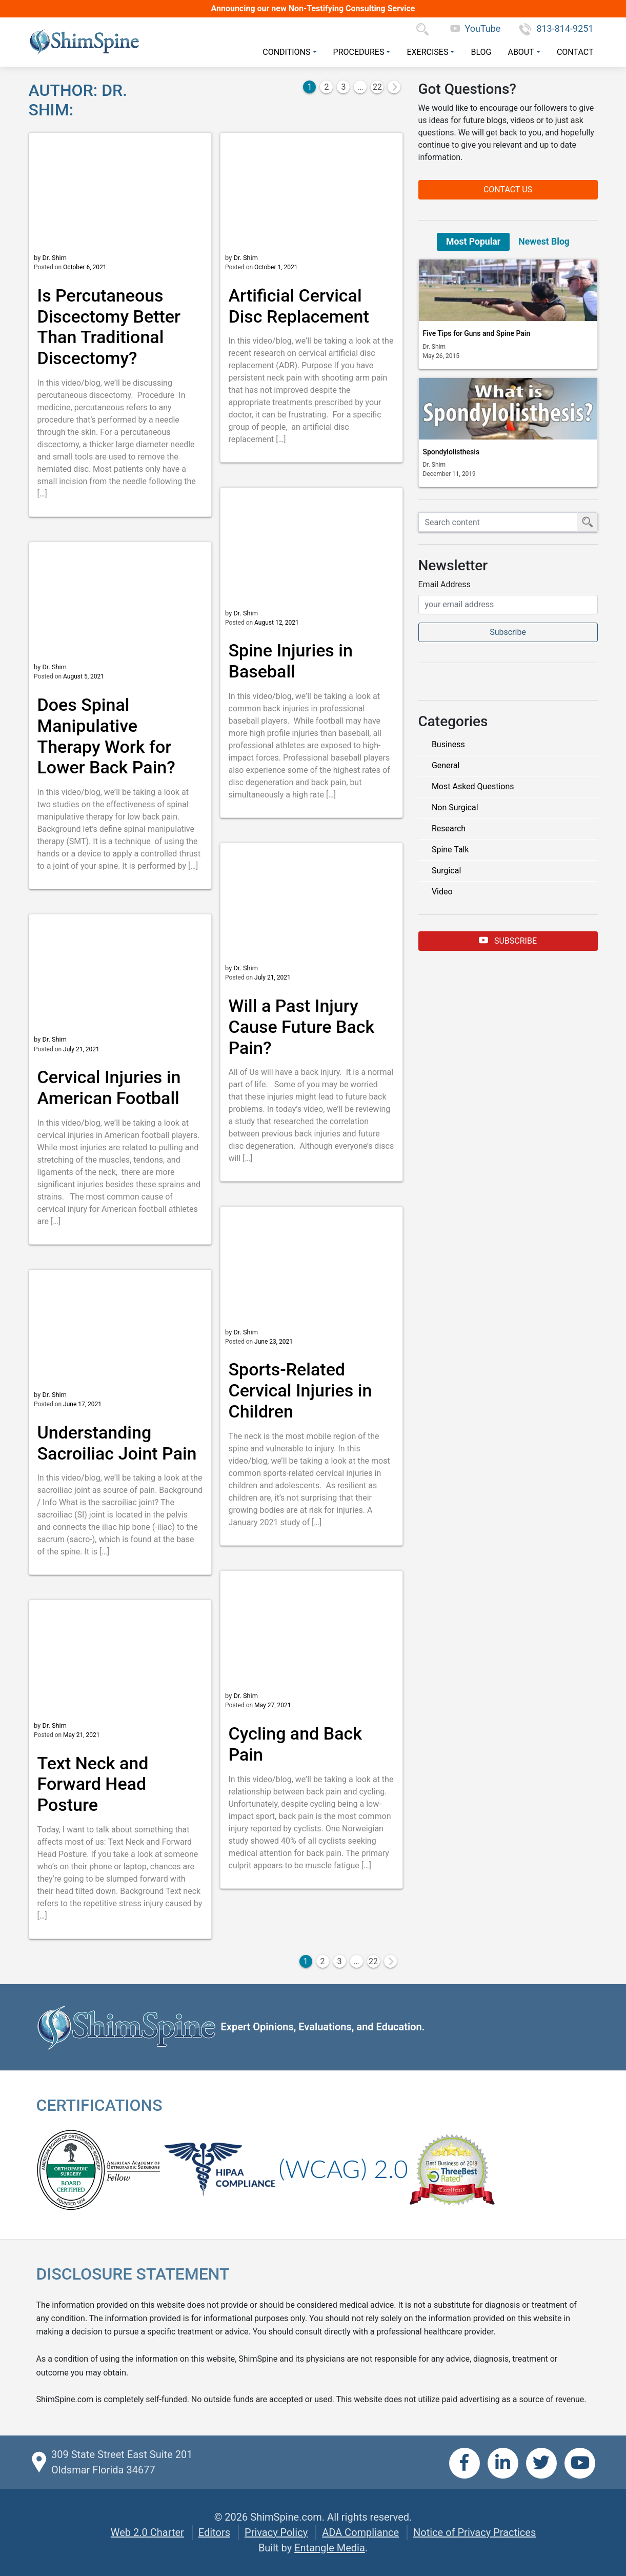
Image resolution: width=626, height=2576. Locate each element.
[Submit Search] (587, 522)
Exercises (427, 52)
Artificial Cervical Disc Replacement (299, 306)
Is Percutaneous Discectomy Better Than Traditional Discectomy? (109, 326)
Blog (481, 52)
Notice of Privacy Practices (474, 2532)
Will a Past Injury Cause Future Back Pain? (302, 1026)
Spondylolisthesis (451, 452)
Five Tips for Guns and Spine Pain (477, 333)
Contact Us (507, 189)
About (521, 52)
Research (449, 828)
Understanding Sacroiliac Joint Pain (117, 1443)
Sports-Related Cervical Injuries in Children (300, 1390)
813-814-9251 (556, 28)
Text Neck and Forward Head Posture (93, 1784)
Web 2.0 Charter (147, 2532)
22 (377, 87)
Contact (575, 52)
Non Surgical (455, 807)
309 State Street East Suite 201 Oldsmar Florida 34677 (121, 2462)
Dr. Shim (54, 258)
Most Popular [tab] (473, 241)
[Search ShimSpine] (498, 522)
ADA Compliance (360, 2532)
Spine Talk (450, 849)
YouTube (475, 28)
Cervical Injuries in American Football (109, 1087)
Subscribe (508, 940)
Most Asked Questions (473, 786)
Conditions (286, 52)
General (445, 765)
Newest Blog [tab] (544, 241)
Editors (214, 2532)
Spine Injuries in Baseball (291, 661)
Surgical (446, 870)
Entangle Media (329, 2548)
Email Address (444, 584)
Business (448, 744)
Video (442, 891)
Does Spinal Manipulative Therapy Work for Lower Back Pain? (106, 735)
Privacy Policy (276, 2532)
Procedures (359, 52)
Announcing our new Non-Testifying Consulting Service (313, 8)
